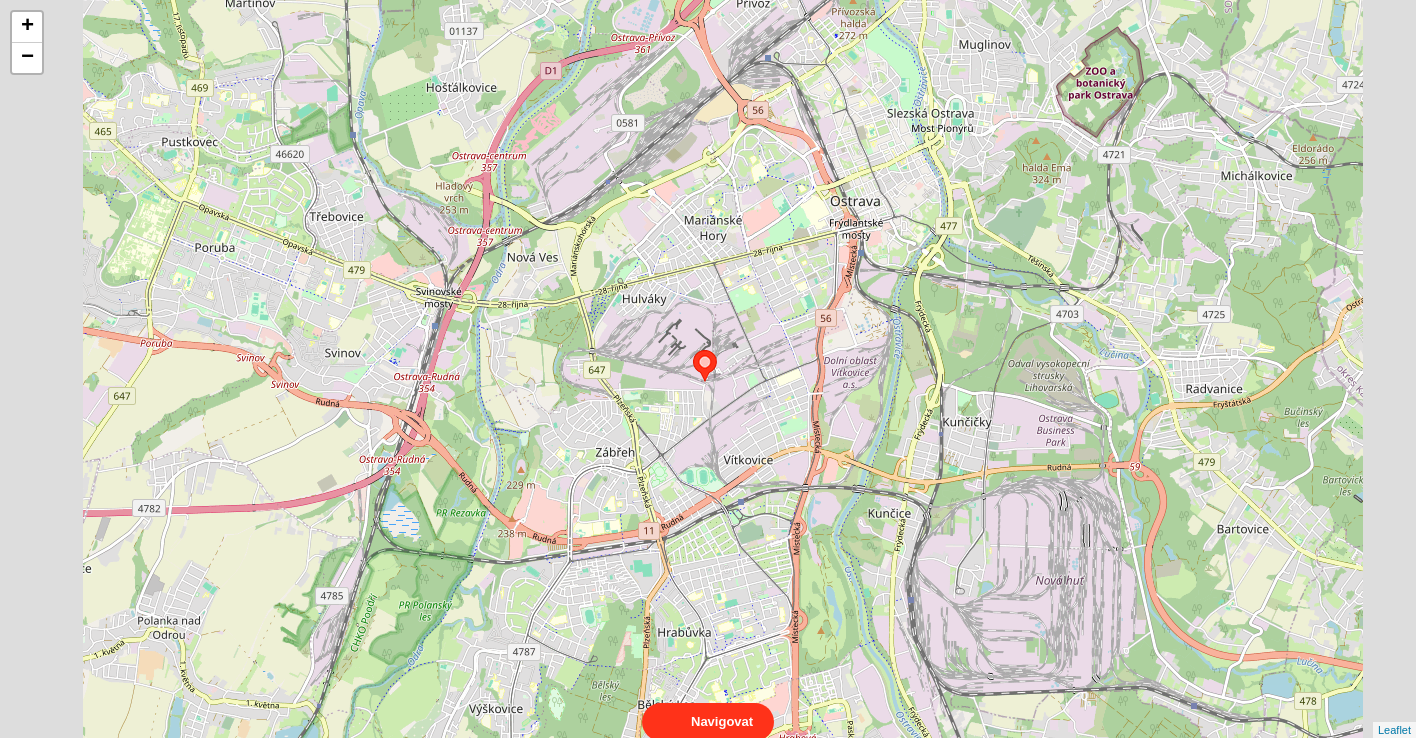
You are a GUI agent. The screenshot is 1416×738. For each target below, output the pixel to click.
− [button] (27, 58)
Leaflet (1394, 712)
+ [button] (27, 27)
